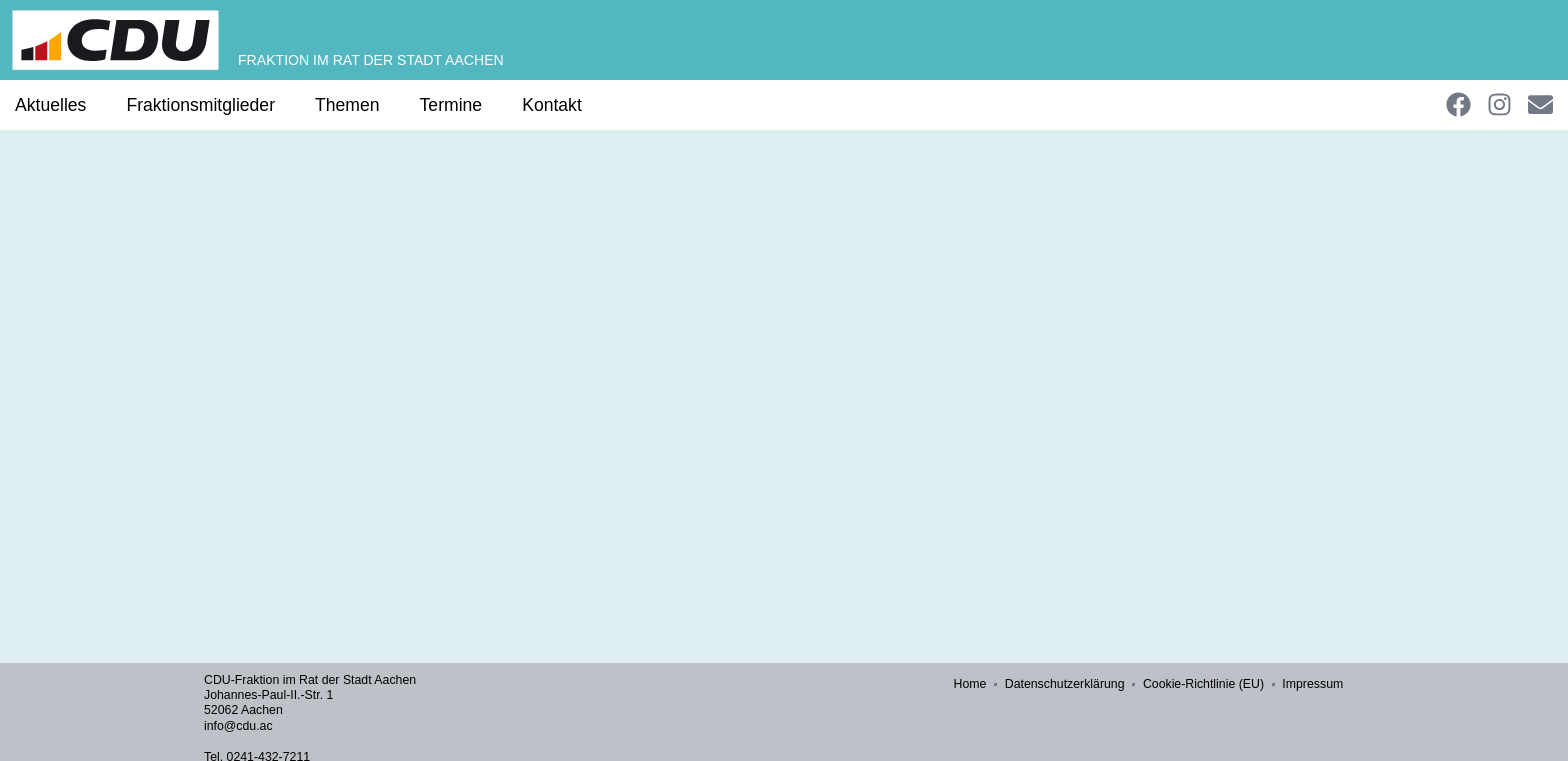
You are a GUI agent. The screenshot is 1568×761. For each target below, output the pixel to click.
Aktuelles (50, 105)
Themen (347, 105)
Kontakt (552, 105)
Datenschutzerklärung (1066, 684)
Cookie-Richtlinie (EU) (1204, 684)
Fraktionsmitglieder (200, 105)
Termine (451, 105)
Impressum (1313, 684)
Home (971, 684)
